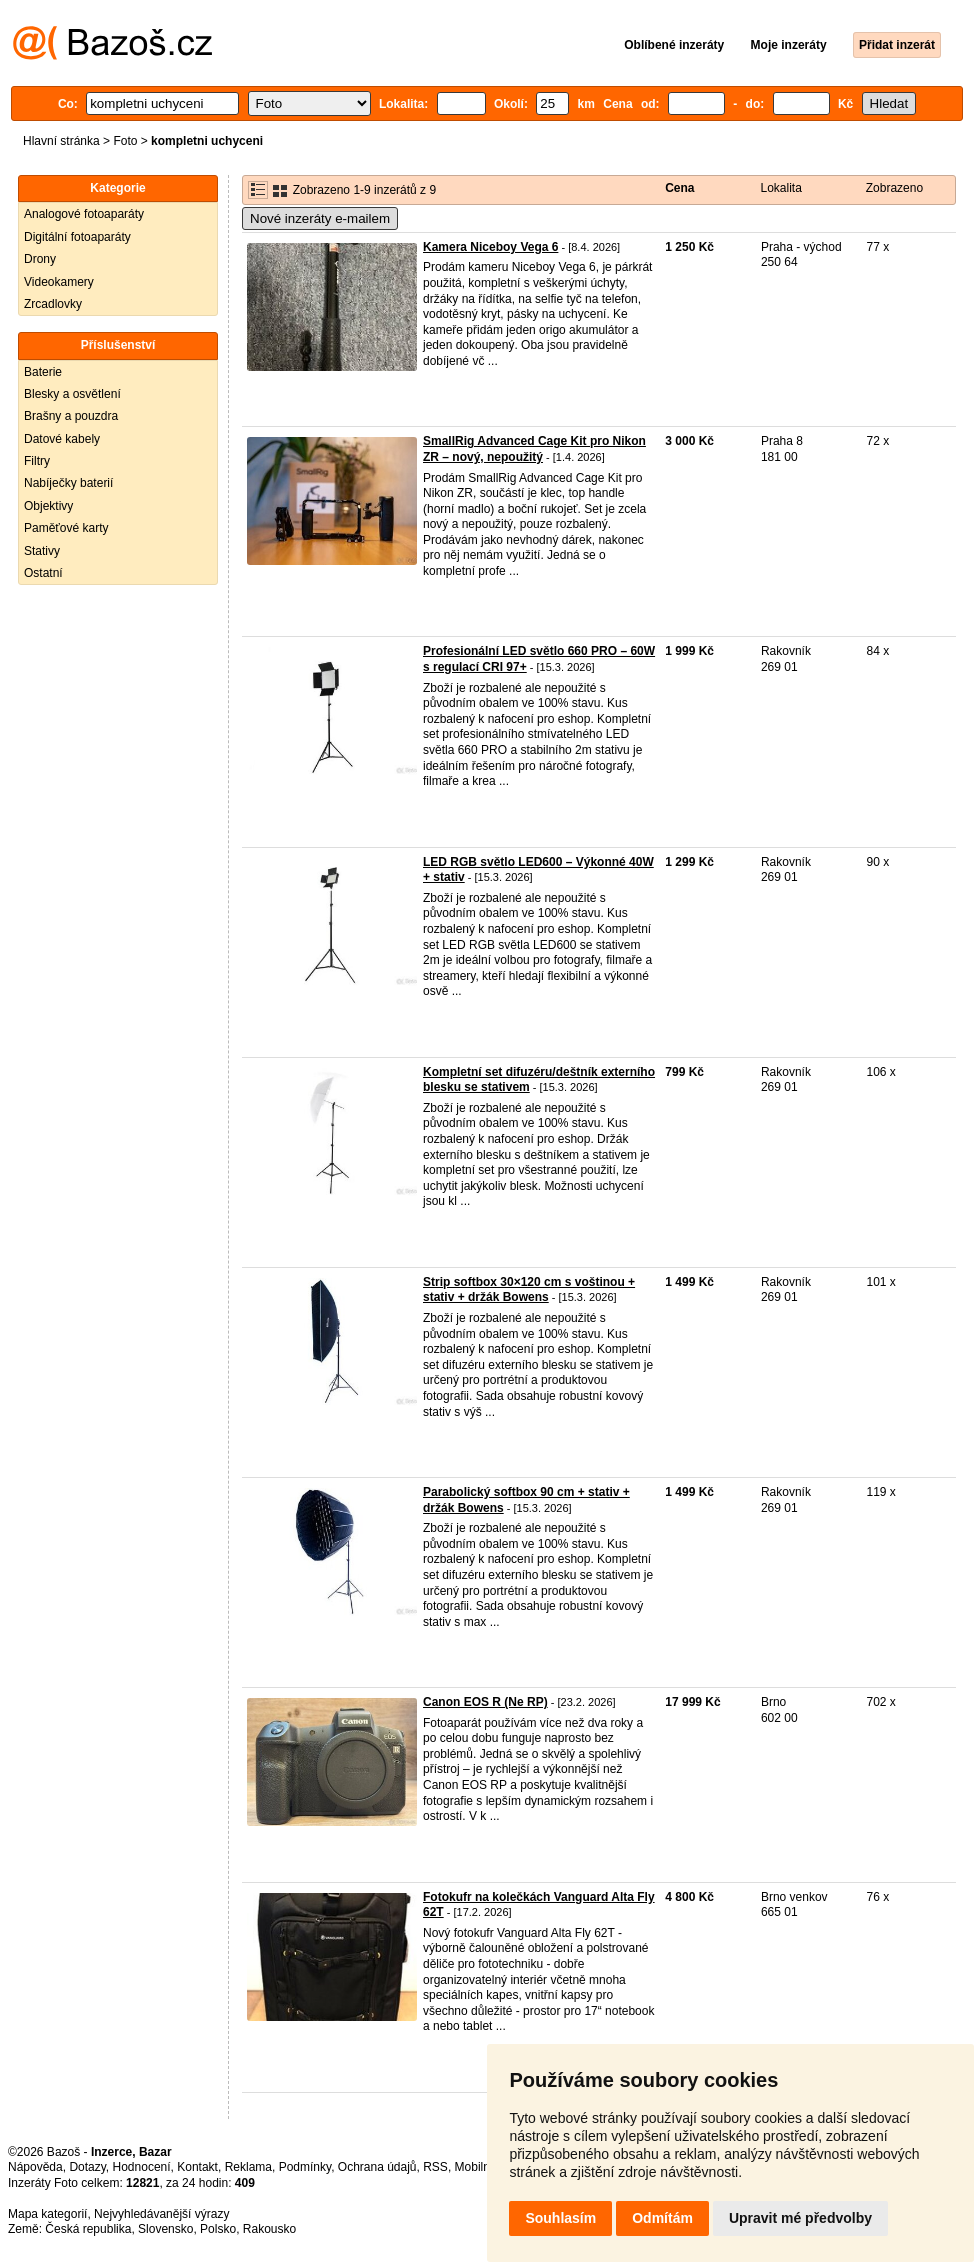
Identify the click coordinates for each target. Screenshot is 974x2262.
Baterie (43, 372)
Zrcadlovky (53, 304)
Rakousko (269, 2229)
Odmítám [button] (662, 2218)
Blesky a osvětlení (72, 394)
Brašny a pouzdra (71, 416)
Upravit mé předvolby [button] (800, 2218)
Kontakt (197, 2167)
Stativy (42, 551)
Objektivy (48, 506)
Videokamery (59, 282)
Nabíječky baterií (68, 483)
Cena (679, 188)
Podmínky (305, 2167)
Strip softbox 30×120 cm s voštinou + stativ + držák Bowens (529, 1290)
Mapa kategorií (47, 2214)
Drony (40, 259)
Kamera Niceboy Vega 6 (490, 247)
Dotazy (87, 2167)
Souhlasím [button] (560, 2218)
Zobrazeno (894, 188)
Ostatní (43, 573)
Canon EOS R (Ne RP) (485, 1702)
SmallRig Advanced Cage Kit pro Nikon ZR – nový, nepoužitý (534, 449)
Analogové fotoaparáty (84, 214)
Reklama (248, 2167)
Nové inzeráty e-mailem (320, 218)
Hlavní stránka (61, 141)
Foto (125, 141)
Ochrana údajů (377, 2167)
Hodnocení (142, 2167)
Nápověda (35, 2167)
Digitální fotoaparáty (77, 237)
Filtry (37, 461)
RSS (435, 2167)
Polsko (218, 2229)
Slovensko (165, 2229)
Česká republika (88, 2229)
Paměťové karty (66, 528)
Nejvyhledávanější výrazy (161, 2214)
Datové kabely (62, 439)
